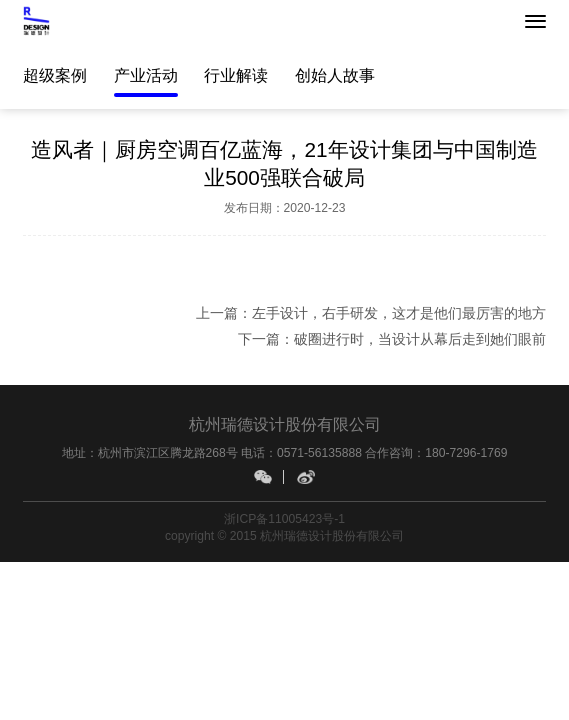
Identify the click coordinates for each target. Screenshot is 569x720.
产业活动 (146, 75)
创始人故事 (335, 75)
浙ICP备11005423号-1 (284, 519)
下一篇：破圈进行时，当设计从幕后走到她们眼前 (392, 339)
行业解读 (236, 75)
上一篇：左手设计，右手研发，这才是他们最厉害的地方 (371, 313)
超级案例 (55, 75)
